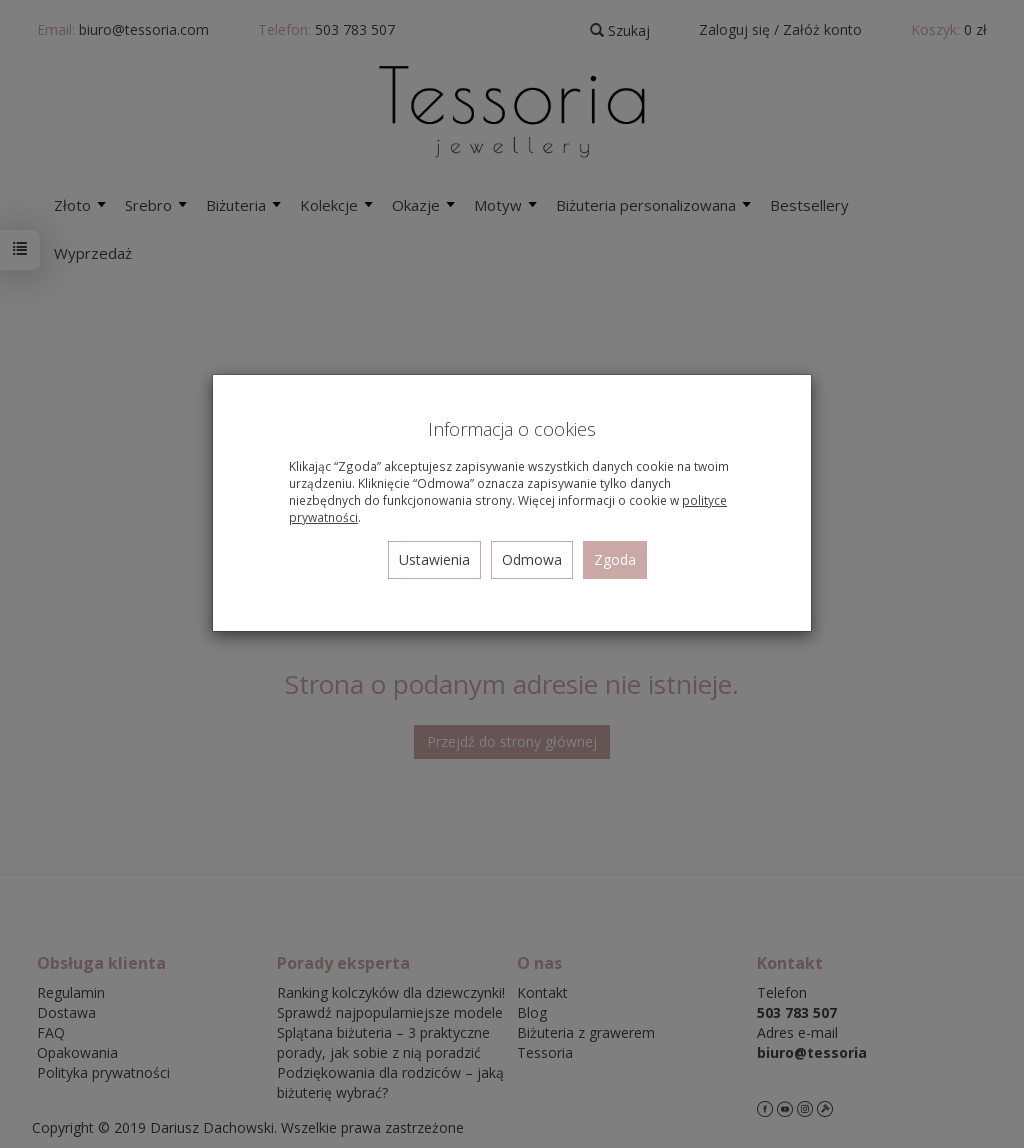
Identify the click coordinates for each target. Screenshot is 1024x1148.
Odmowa (532, 559)
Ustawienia (434, 559)
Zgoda (615, 559)
